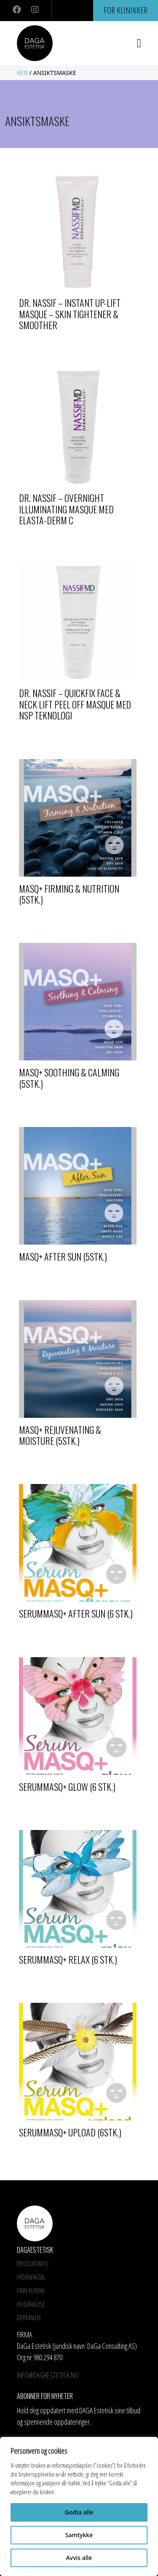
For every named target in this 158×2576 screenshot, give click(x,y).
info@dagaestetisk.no (48, 2375)
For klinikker (125, 10)
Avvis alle (79, 2558)
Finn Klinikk (30, 2290)
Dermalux (29, 2317)
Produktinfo (32, 2263)
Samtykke (79, 2535)
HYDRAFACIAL (31, 2277)
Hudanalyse (31, 2304)
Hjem (22, 73)
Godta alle (78, 2512)
